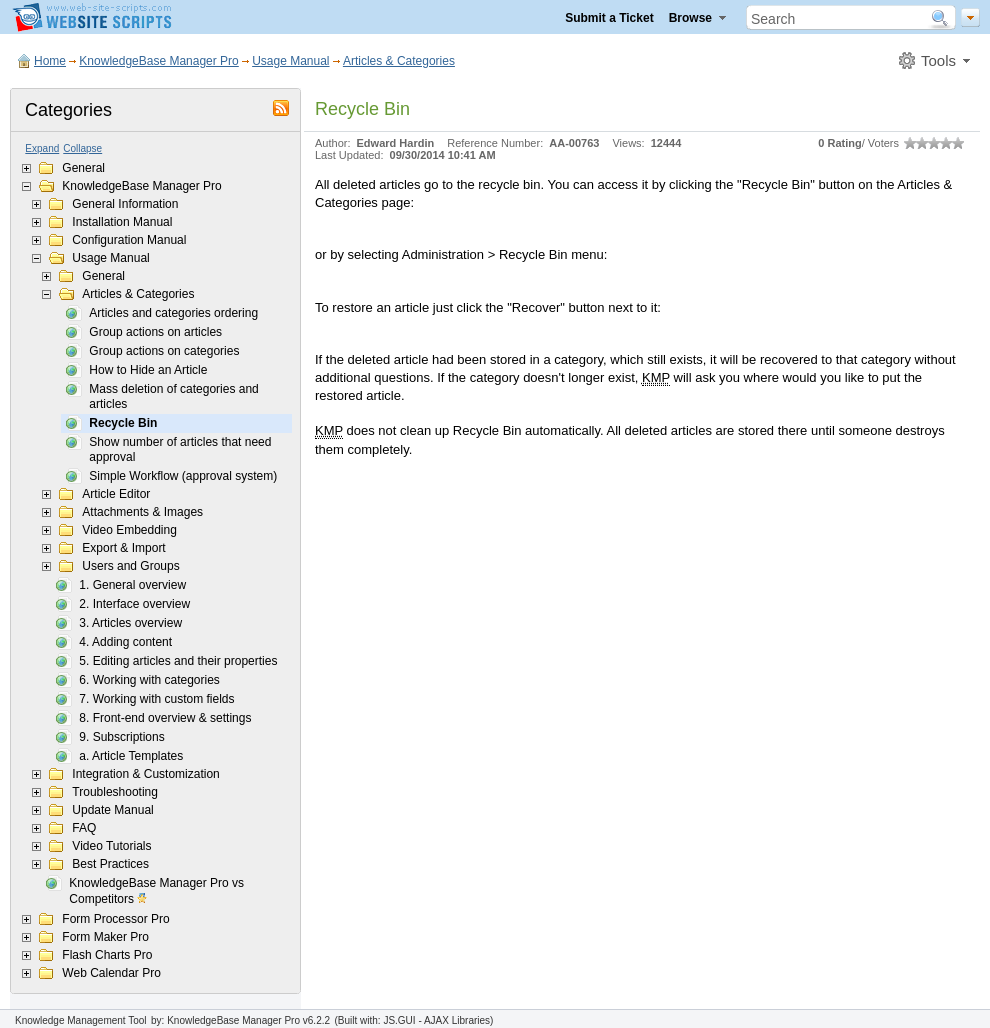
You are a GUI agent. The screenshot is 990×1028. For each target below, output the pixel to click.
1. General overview (132, 585)
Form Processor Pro (115, 919)
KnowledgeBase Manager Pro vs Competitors (156, 892)
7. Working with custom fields (156, 699)
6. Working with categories (149, 680)
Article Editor (116, 494)
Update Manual (112, 810)
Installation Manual (122, 222)
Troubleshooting (115, 792)
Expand (42, 148)
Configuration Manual (129, 240)
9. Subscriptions (121, 737)
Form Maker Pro (105, 937)
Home (50, 61)
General (83, 168)
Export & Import (123, 548)
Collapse (82, 148)
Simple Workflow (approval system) (183, 476)
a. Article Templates (131, 756)
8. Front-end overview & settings (165, 718)
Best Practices (110, 864)
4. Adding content (125, 642)
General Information (125, 204)
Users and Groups (130, 566)
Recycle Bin (123, 423)
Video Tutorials (111, 846)
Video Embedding (129, 530)
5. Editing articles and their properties (178, 661)
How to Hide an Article (148, 370)
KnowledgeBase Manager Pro (158, 61)
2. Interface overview (134, 604)
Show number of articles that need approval (180, 449)
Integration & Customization (145, 774)
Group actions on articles (155, 332)
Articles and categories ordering (173, 313)
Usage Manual (290, 61)
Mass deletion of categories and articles (173, 396)
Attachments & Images (142, 512)
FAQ (84, 828)
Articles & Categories (399, 61)
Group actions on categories (164, 351)
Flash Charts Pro (107, 955)
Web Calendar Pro (111, 973)
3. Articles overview (130, 623)
